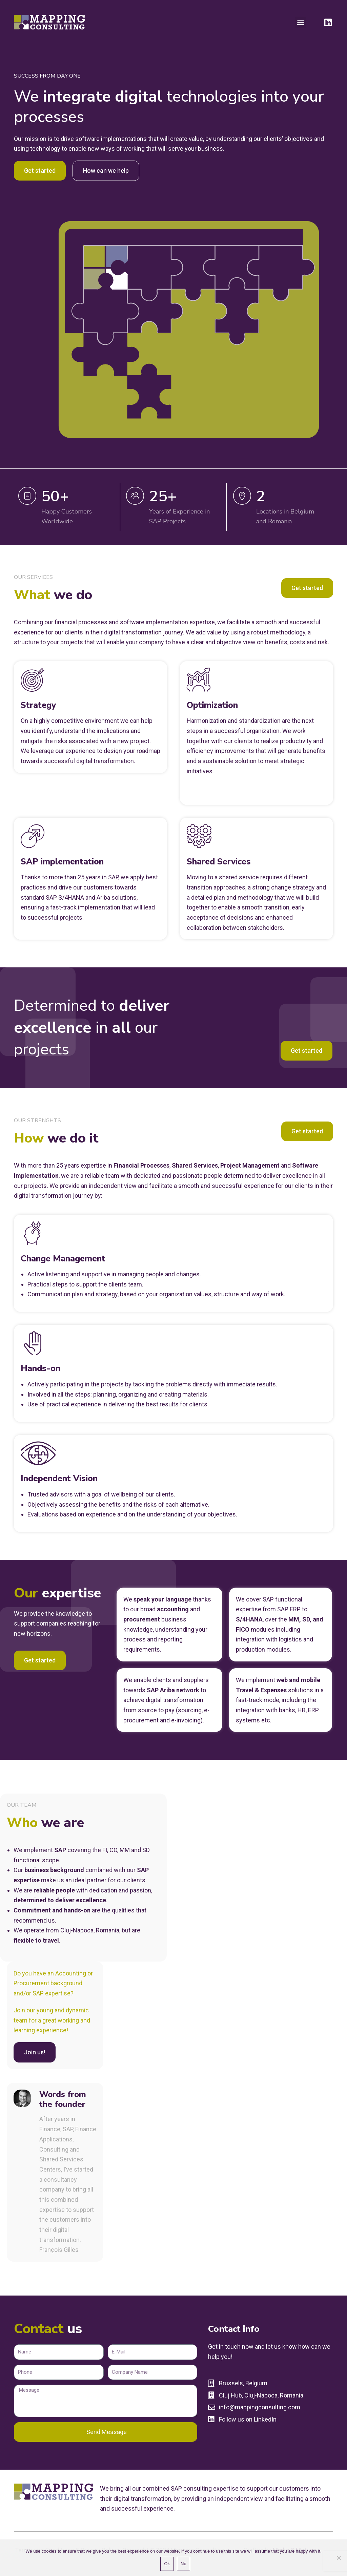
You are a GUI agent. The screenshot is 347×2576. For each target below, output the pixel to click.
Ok (167, 2563)
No (183, 2563)
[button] (300, 22)
